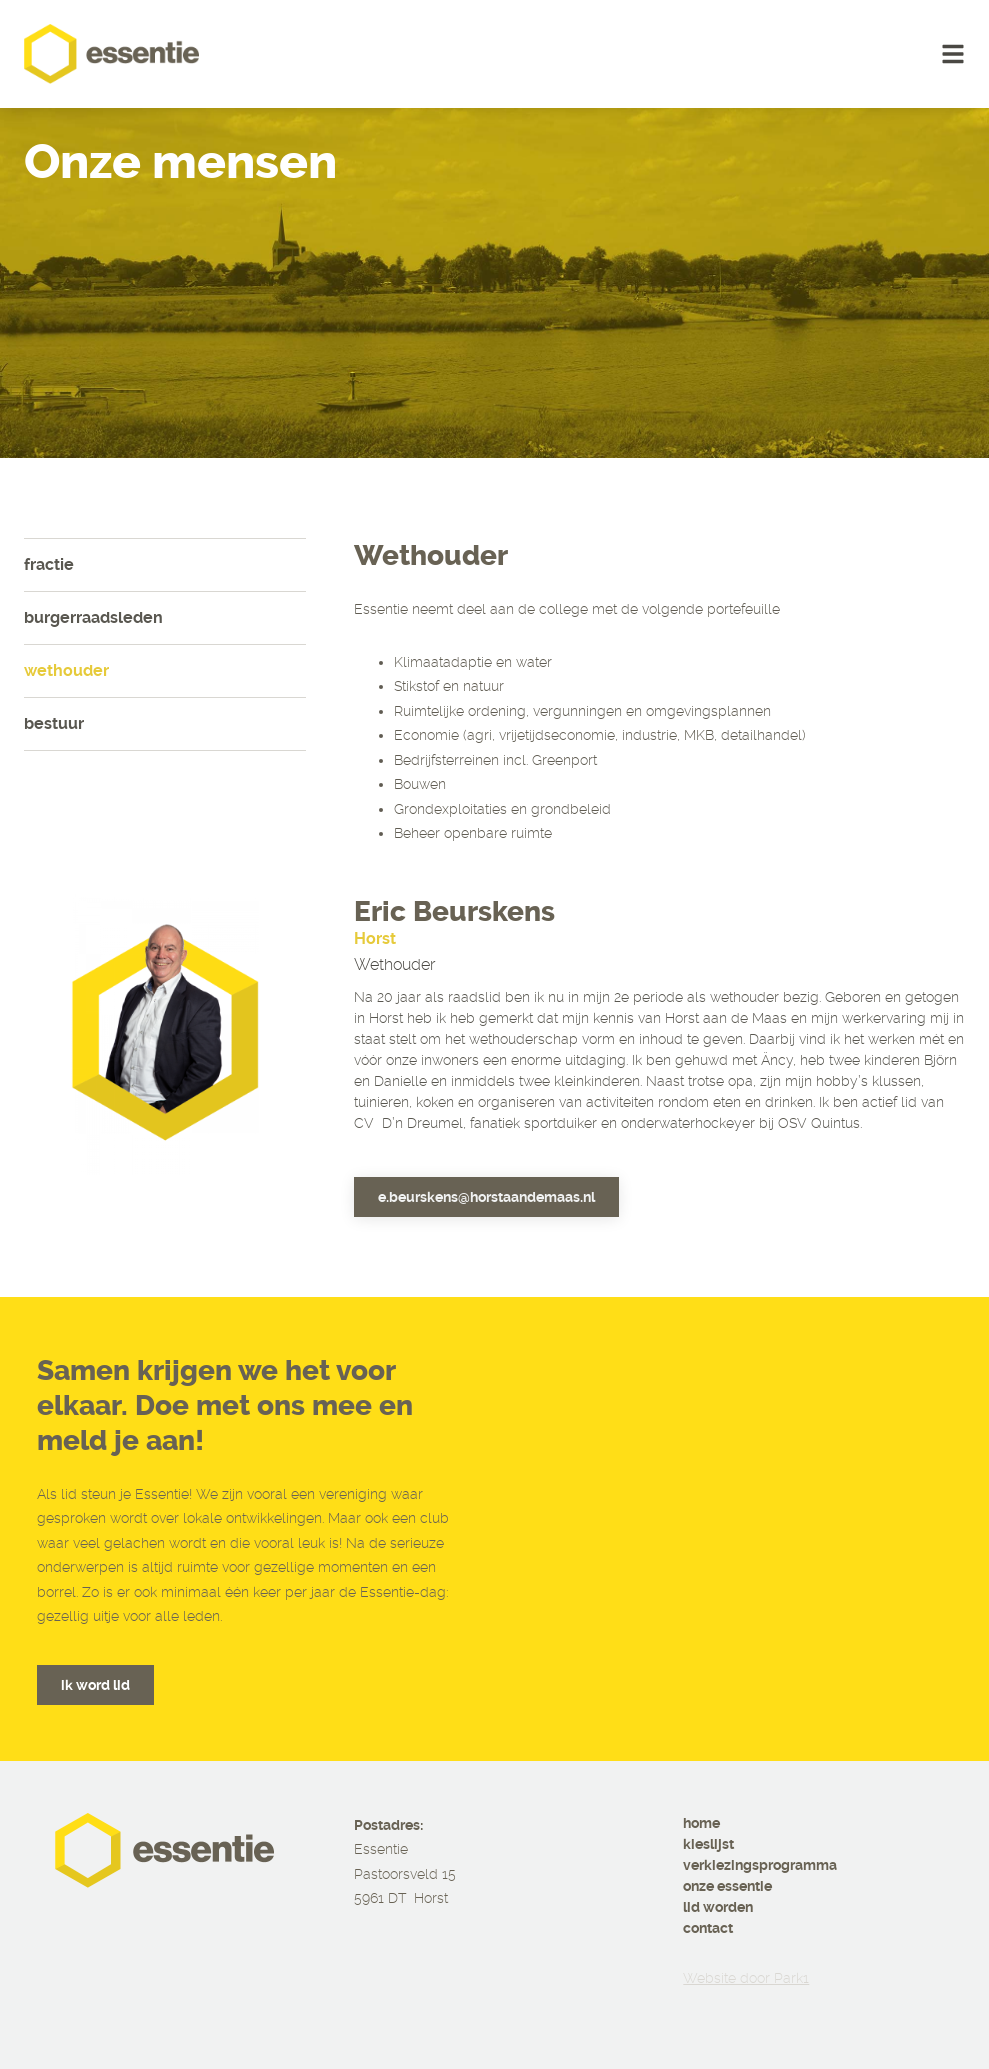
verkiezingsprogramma (760, 1865)
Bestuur (54, 723)
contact (708, 1928)
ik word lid (95, 1685)
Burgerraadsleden (93, 617)
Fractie (49, 564)
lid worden (718, 1907)
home (701, 1823)
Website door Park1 (746, 1978)
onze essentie (727, 1886)
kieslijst (708, 1844)
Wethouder (66, 670)
